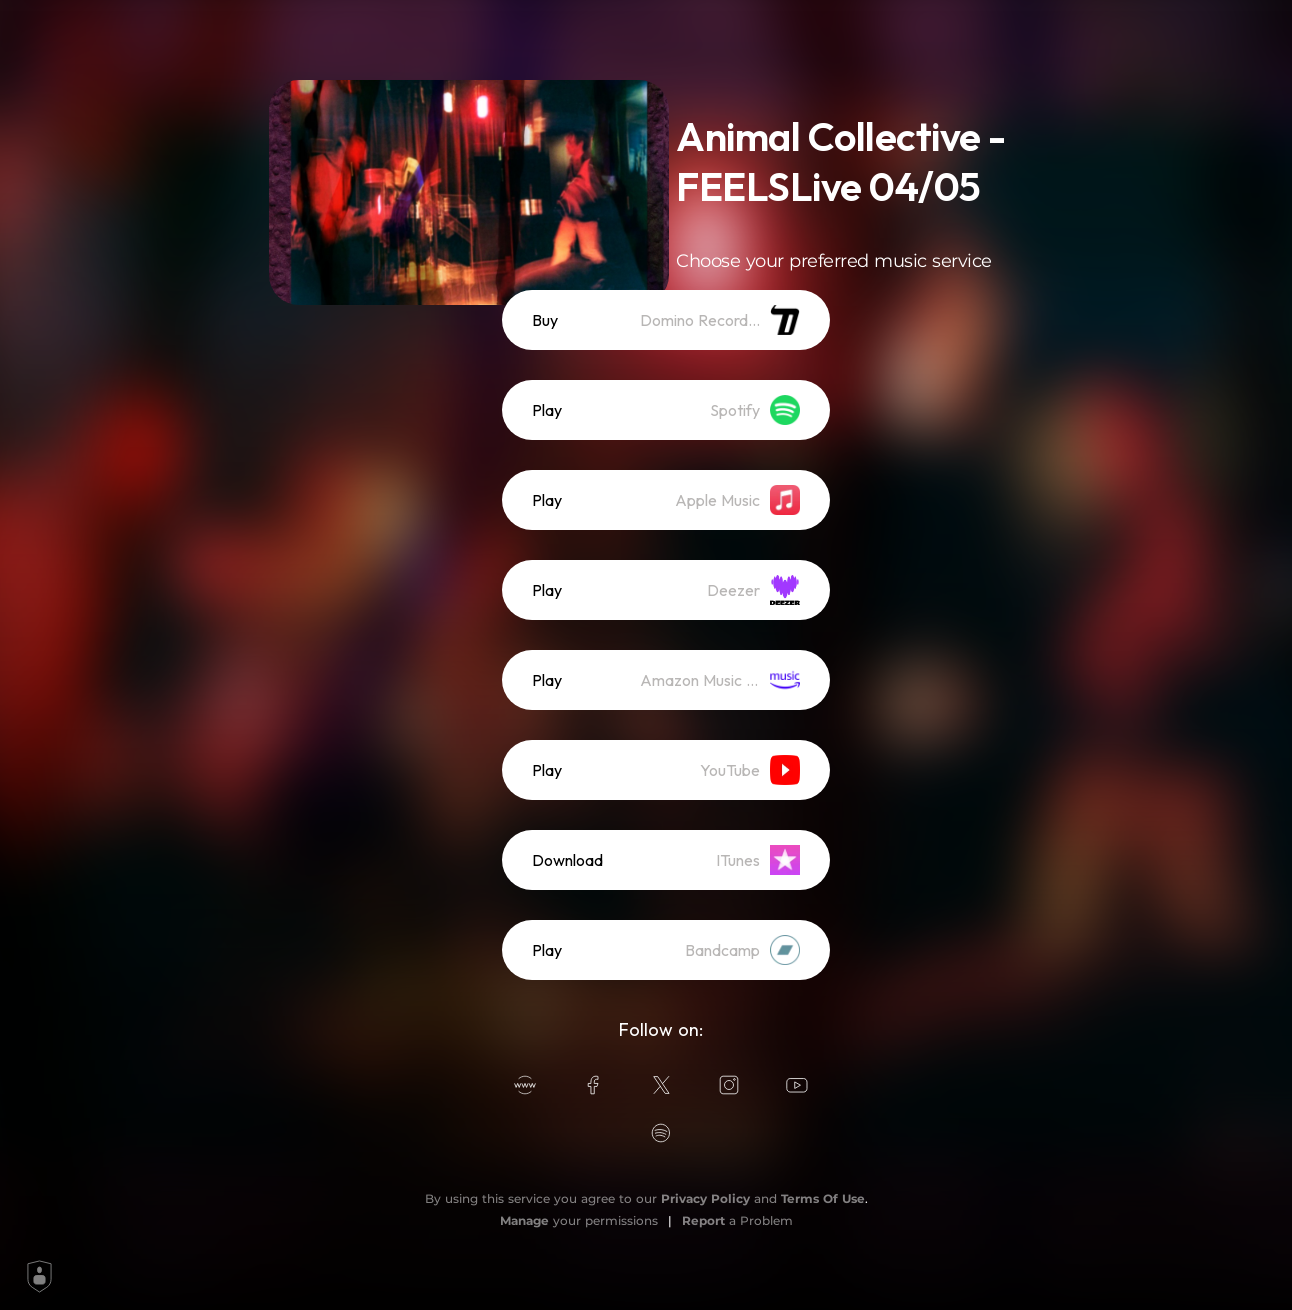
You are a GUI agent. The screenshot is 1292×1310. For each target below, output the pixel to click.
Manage (524, 1220)
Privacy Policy (705, 1198)
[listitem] (666, 320)
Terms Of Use (823, 1198)
